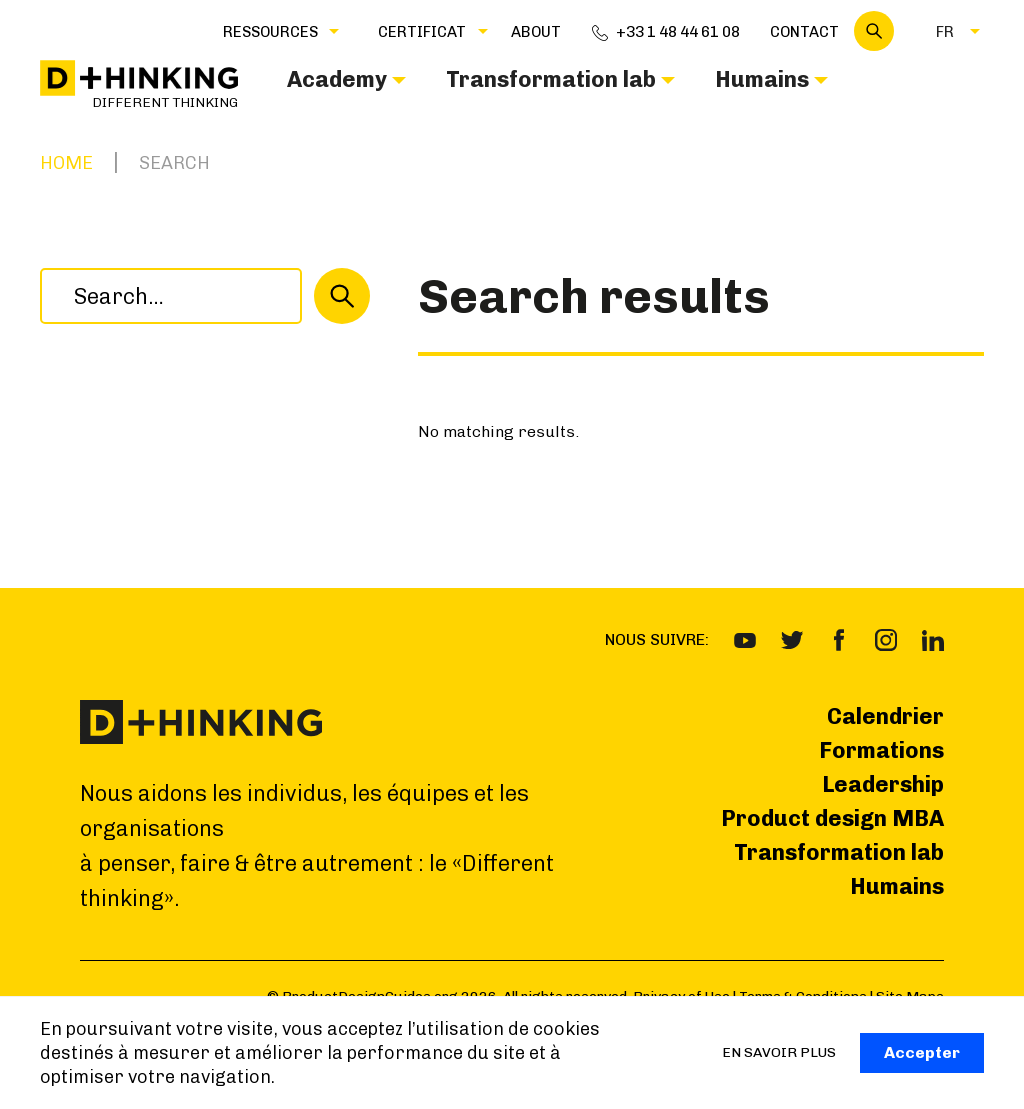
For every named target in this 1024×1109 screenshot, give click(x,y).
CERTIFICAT (422, 32)
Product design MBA (832, 818)
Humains (897, 886)
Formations (881, 750)
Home (66, 163)
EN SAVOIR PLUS (779, 1052)
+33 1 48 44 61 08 (678, 32)
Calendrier (885, 716)
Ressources (270, 32)
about (536, 32)
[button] (270, 31)
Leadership (883, 784)
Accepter (922, 1052)
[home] (139, 85)
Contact (804, 32)
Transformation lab (839, 852)
